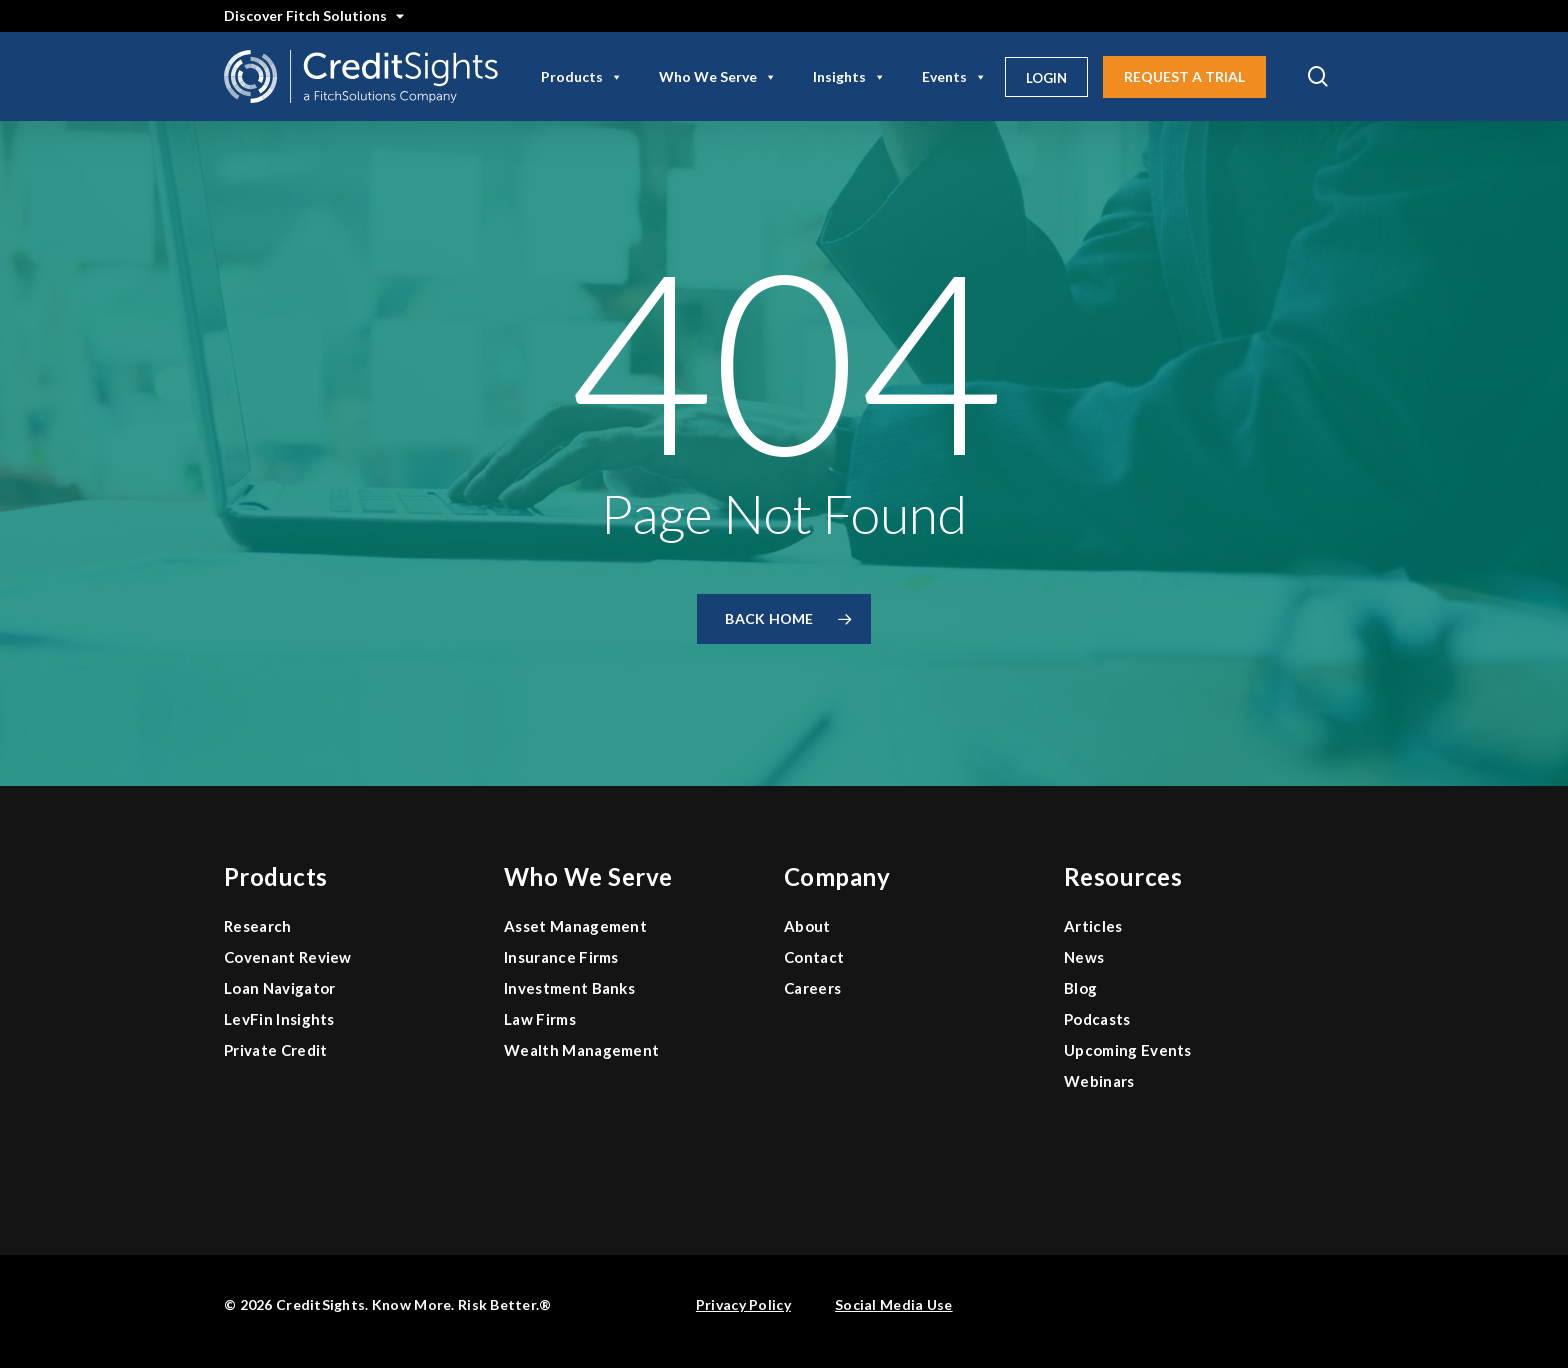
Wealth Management (581, 1050)
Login (1046, 78)
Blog (1080, 988)
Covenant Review (288, 957)
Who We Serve (718, 77)
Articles (1093, 926)
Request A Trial (1184, 76)
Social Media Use (893, 1304)
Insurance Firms (561, 957)
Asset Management (575, 926)
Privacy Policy (743, 1304)
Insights (849, 77)
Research (258, 926)
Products (582, 77)
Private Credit (275, 1050)
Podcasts (1097, 1019)
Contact (814, 957)
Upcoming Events (1128, 1050)
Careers (812, 988)
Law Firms (540, 1019)
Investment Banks (569, 988)
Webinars (1099, 1081)
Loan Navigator (279, 988)
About (807, 926)
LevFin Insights (279, 1019)
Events (954, 77)
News (1084, 957)
